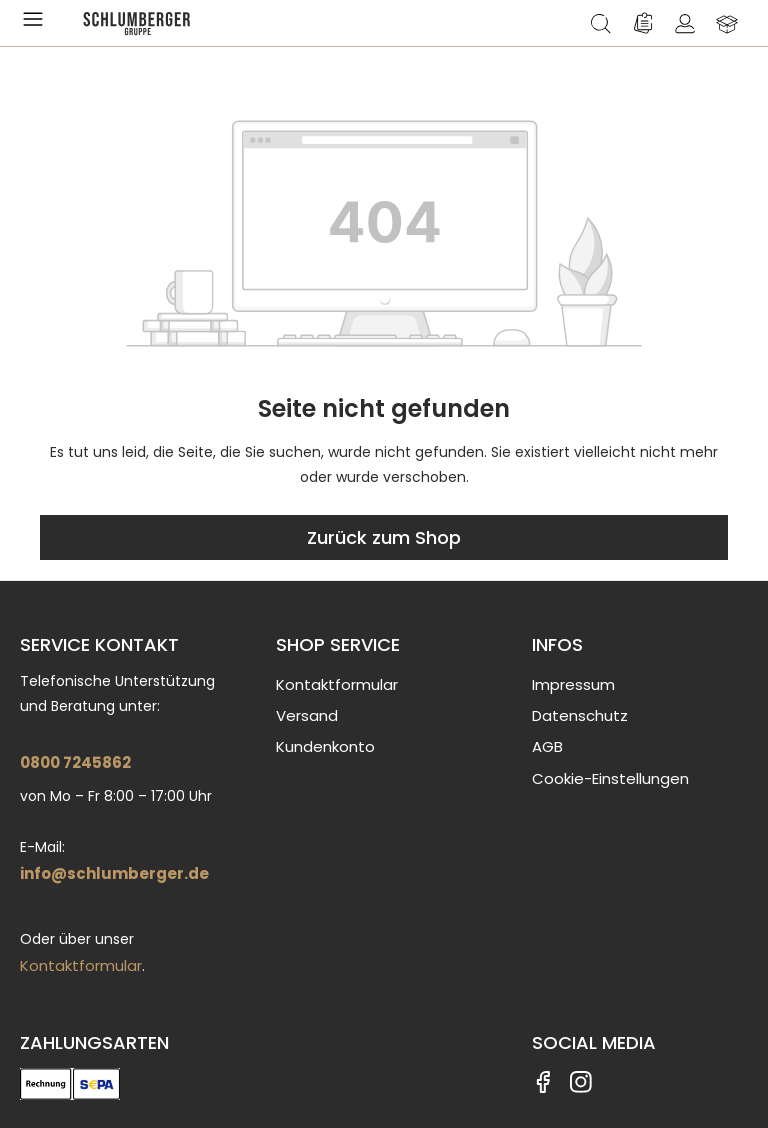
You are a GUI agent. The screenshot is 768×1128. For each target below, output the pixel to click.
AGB (547, 746)
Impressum (573, 684)
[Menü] (37, 23)
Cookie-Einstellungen (610, 778)
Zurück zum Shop (384, 537)
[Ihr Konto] (685, 23)
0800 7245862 (75, 762)
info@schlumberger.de (114, 873)
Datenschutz (580, 715)
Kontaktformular (81, 965)
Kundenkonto (325, 746)
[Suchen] (601, 23)
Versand (307, 715)
